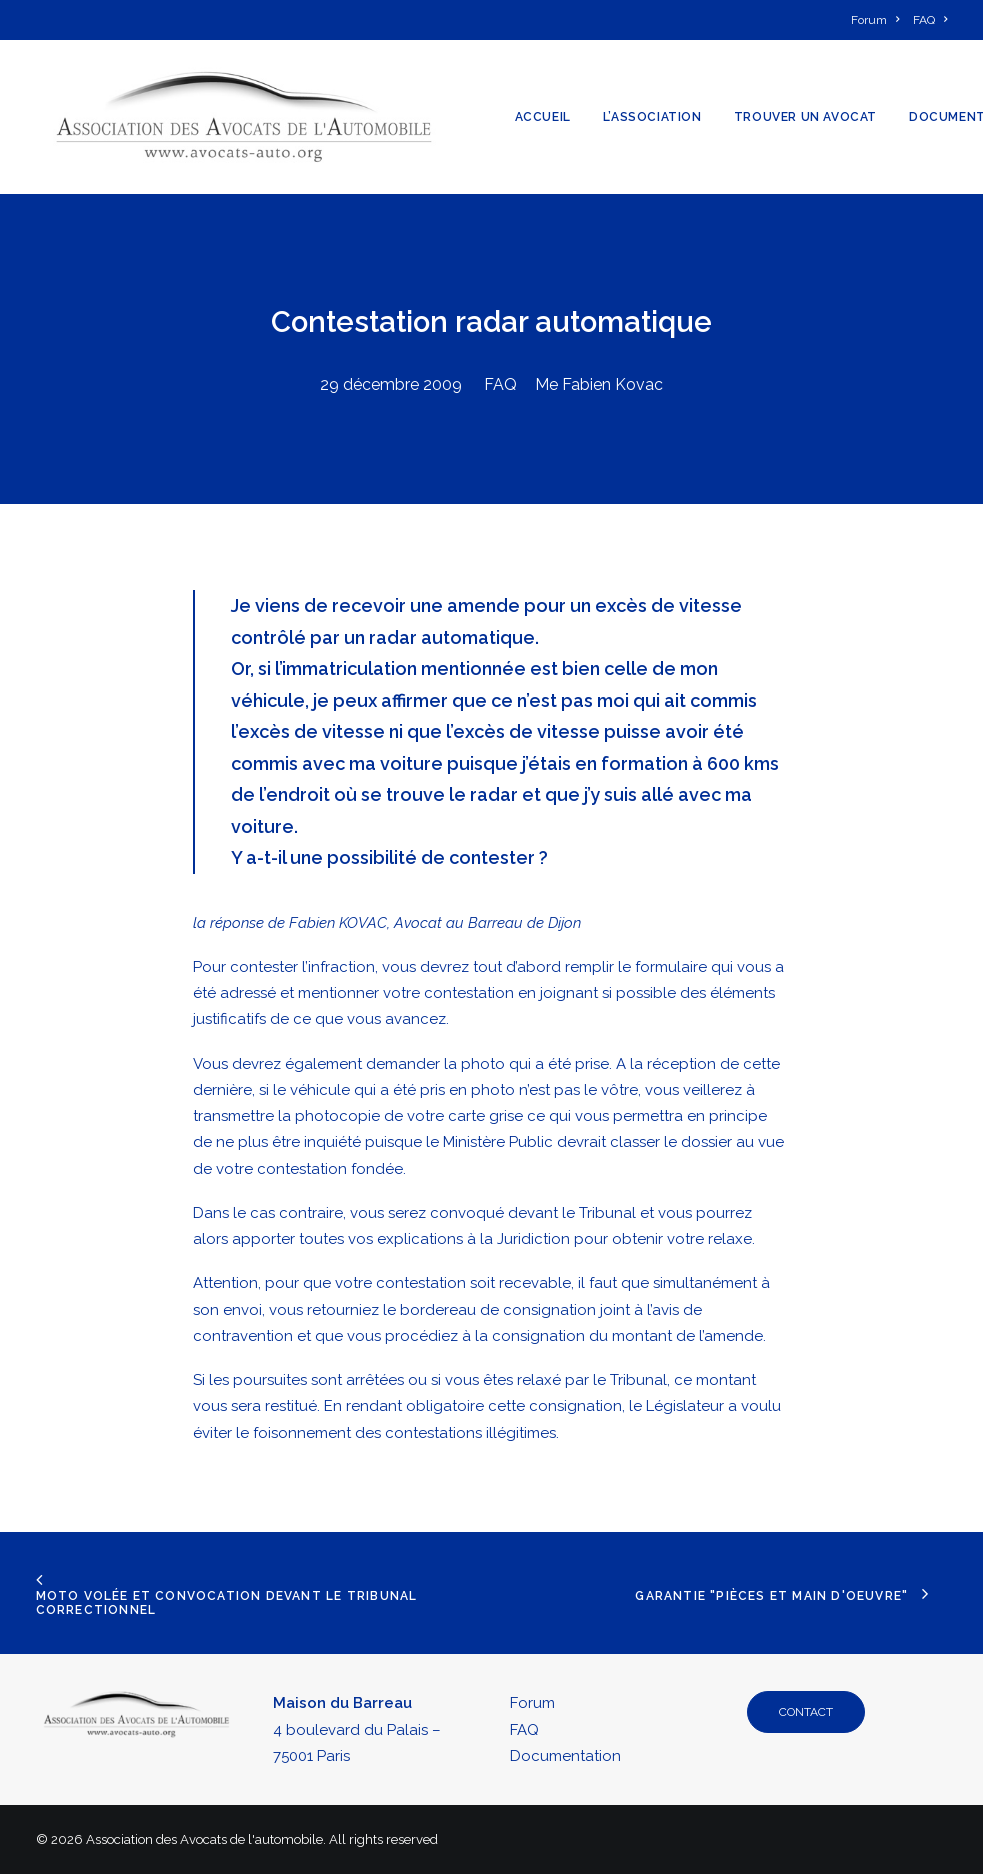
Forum (532, 1703)
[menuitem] (878, 20)
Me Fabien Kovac (599, 384)
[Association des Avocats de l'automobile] (244, 117)
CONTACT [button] (806, 1712)
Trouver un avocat (805, 117)
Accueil (543, 117)
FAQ (500, 384)
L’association (652, 117)
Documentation (565, 1756)
